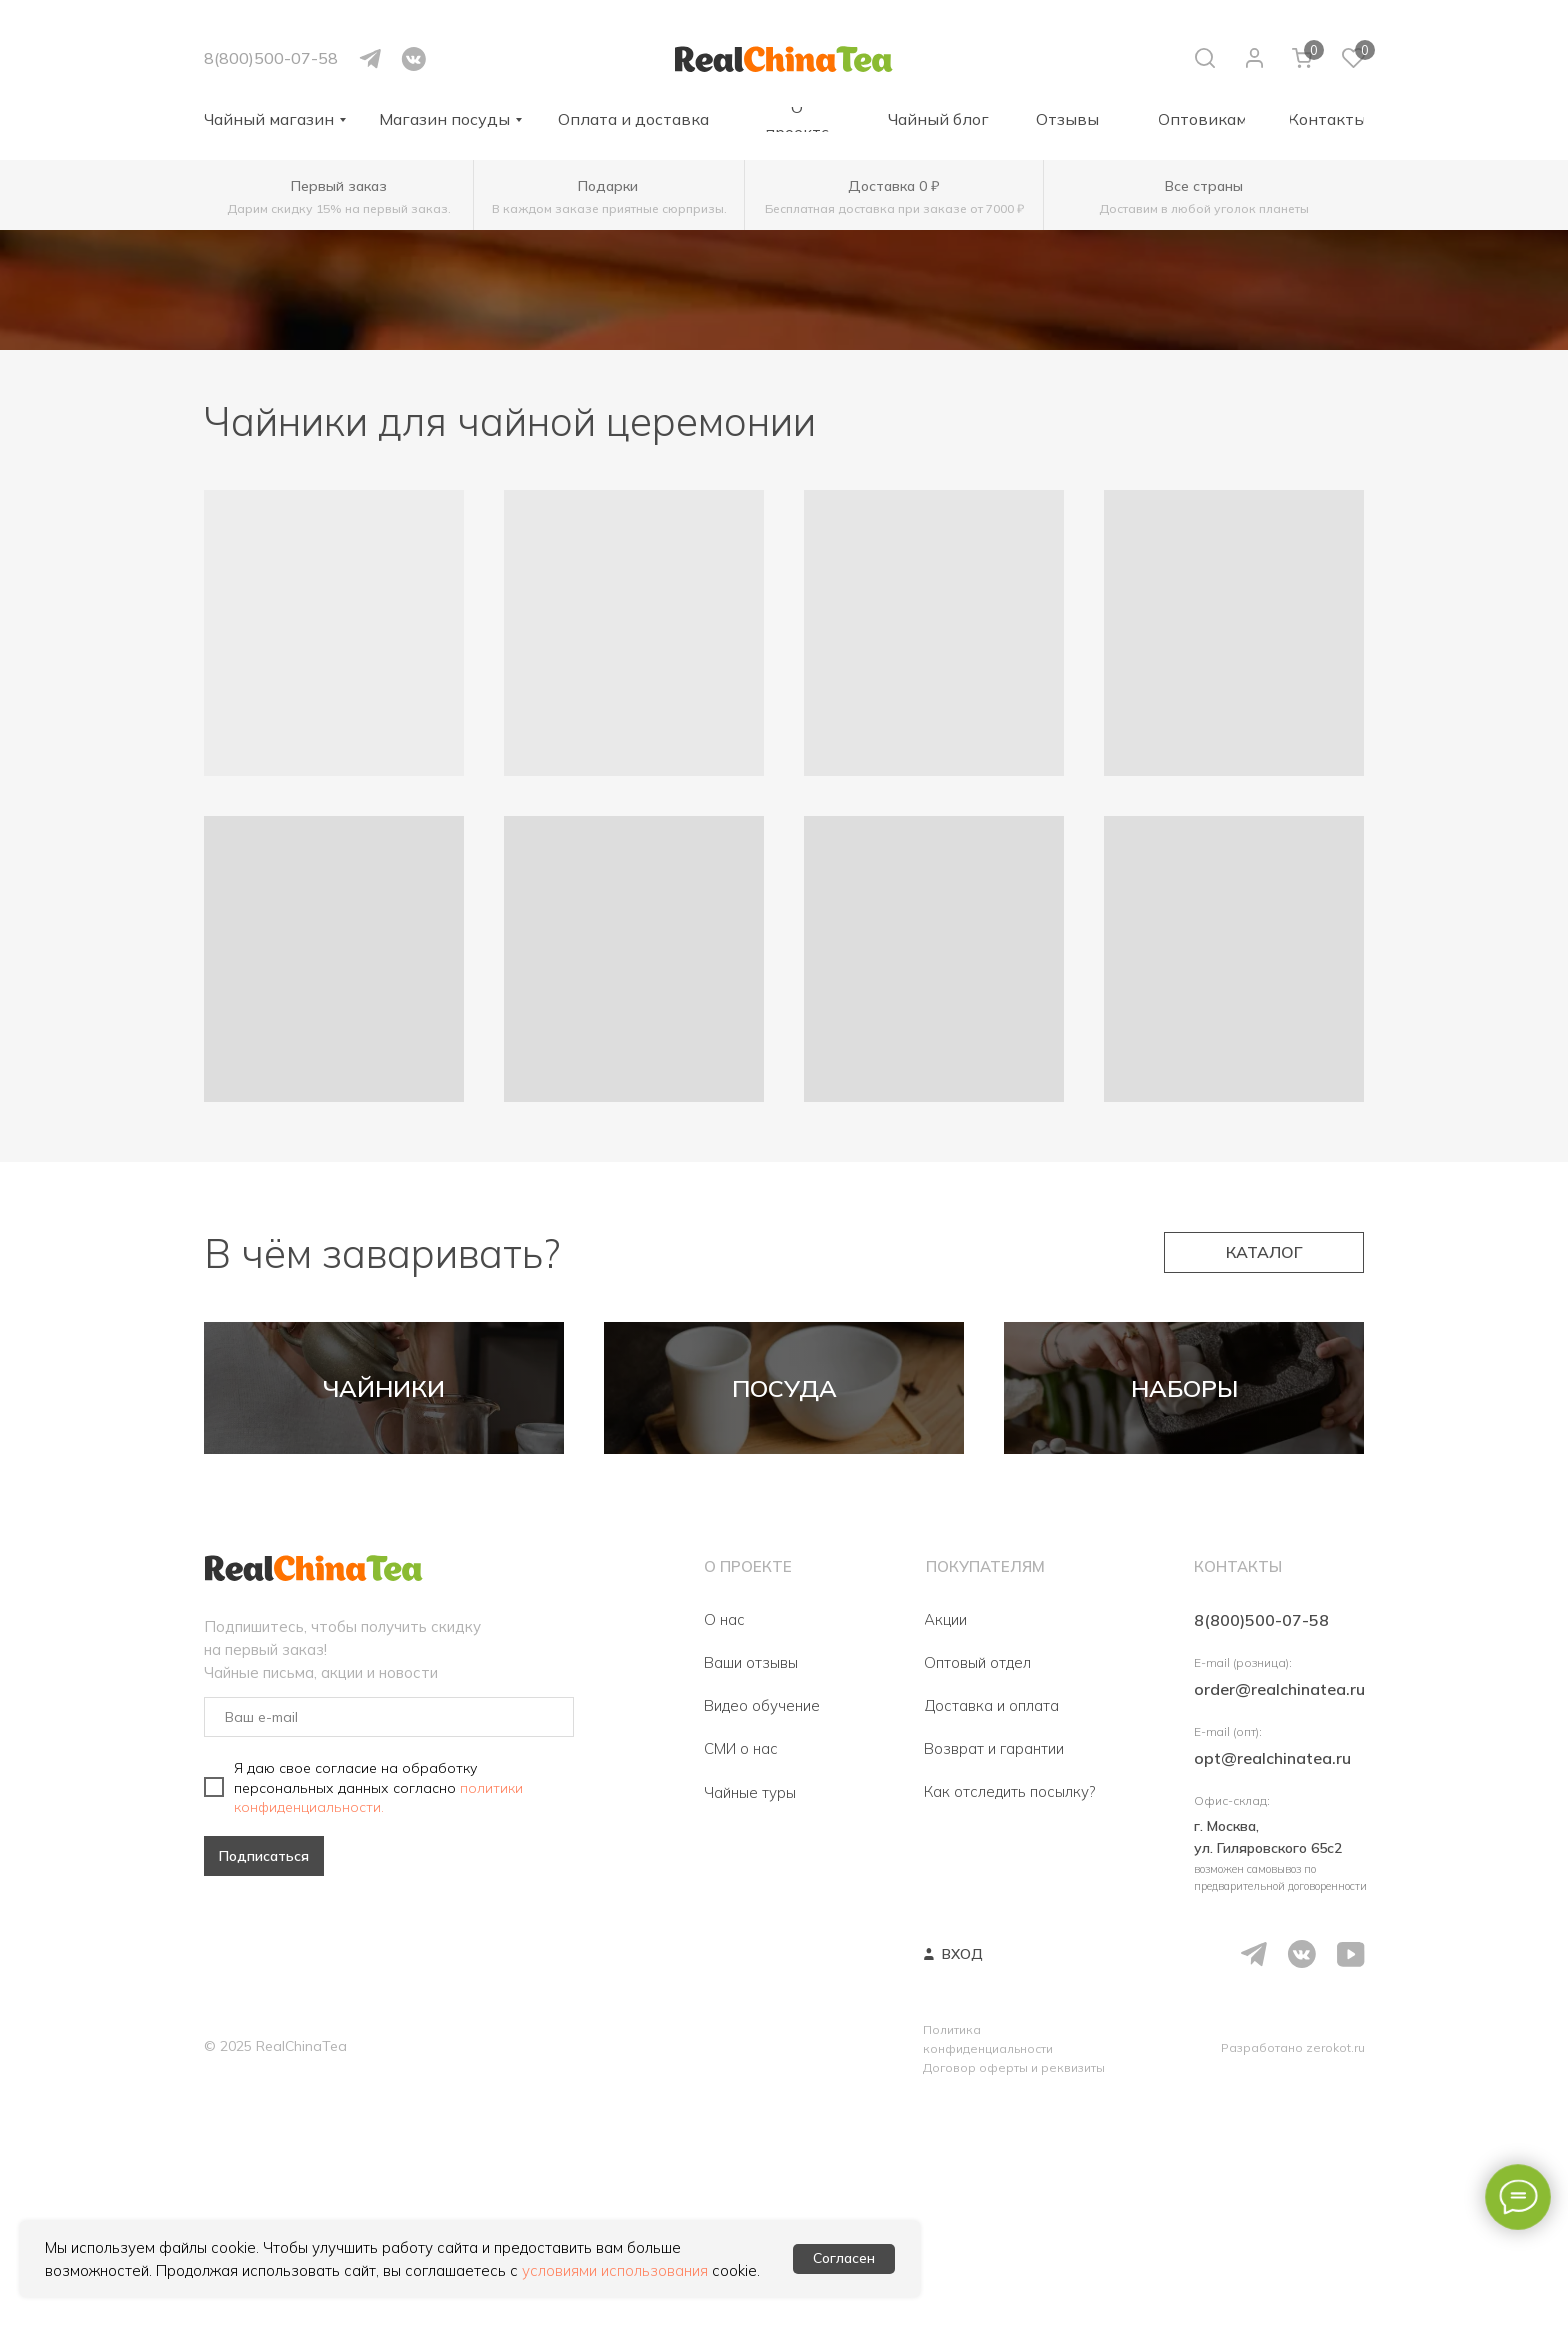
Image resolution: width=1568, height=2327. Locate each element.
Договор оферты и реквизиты (1014, 2295)
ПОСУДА (784, 1502)
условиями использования (615, 2270)
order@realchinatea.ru (1279, 1917)
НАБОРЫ (1184, 1502)
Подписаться (264, 2084)
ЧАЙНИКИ (384, 1502)
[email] (389, 1945)
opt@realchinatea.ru (1272, 1986)
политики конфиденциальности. (378, 2025)
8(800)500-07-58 (271, 58)
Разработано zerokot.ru (1293, 2275)
